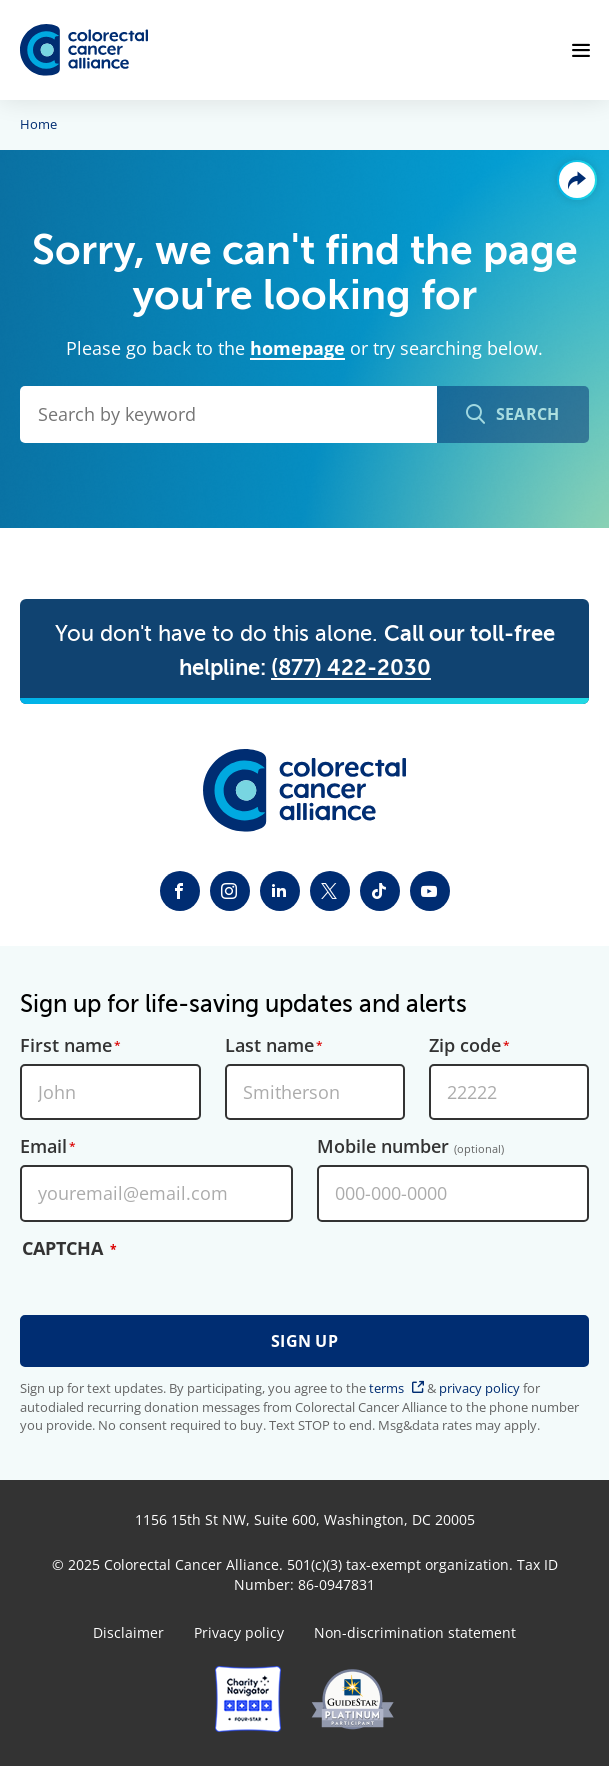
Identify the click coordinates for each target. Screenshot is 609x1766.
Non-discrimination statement (415, 1633)
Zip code (465, 1046)
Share (577, 180)
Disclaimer (128, 1633)
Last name (269, 1046)
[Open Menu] (581, 50)
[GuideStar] (352, 1699)
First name (66, 1046)
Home (38, 125)
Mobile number (410, 1147)
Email (43, 1147)
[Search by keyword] (228, 414)
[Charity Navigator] (248, 1699)
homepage (297, 348)
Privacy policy (239, 1633)
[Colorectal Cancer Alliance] (84, 50)
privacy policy (479, 1388)
